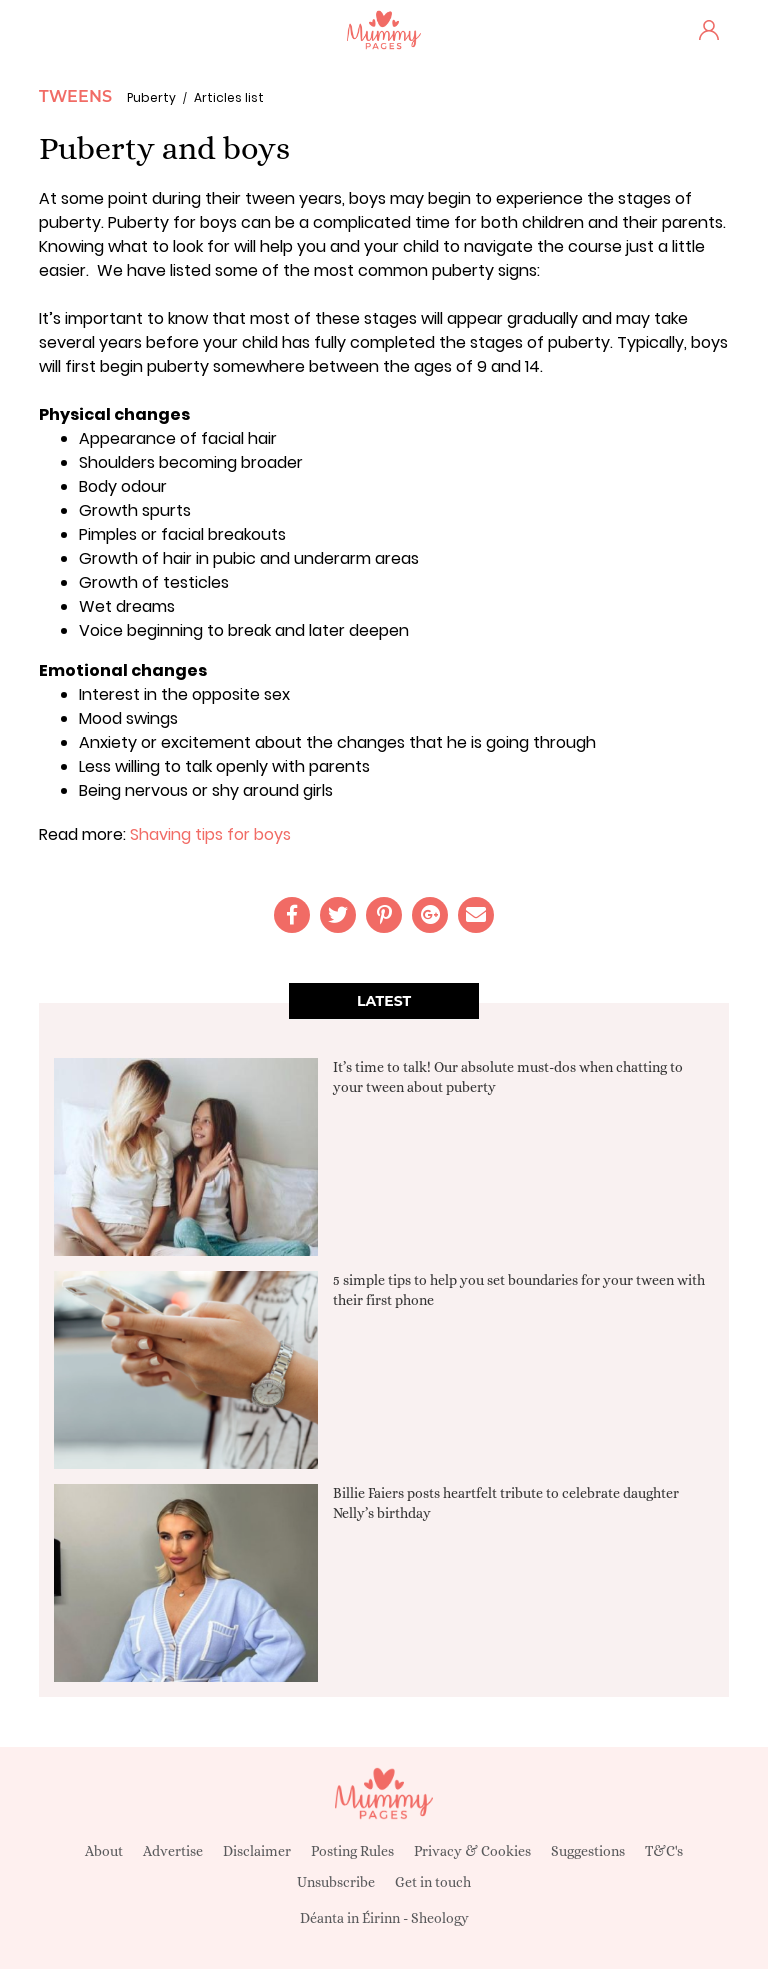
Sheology (440, 1918)
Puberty (151, 97)
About (104, 1851)
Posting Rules (352, 1851)
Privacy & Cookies (472, 1851)
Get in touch (433, 1882)
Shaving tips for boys (210, 834)
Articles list (229, 97)
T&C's (664, 1851)
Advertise (173, 1851)
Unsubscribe (336, 1882)
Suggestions (588, 1851)
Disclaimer (257, 1851)
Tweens (75, 96)
